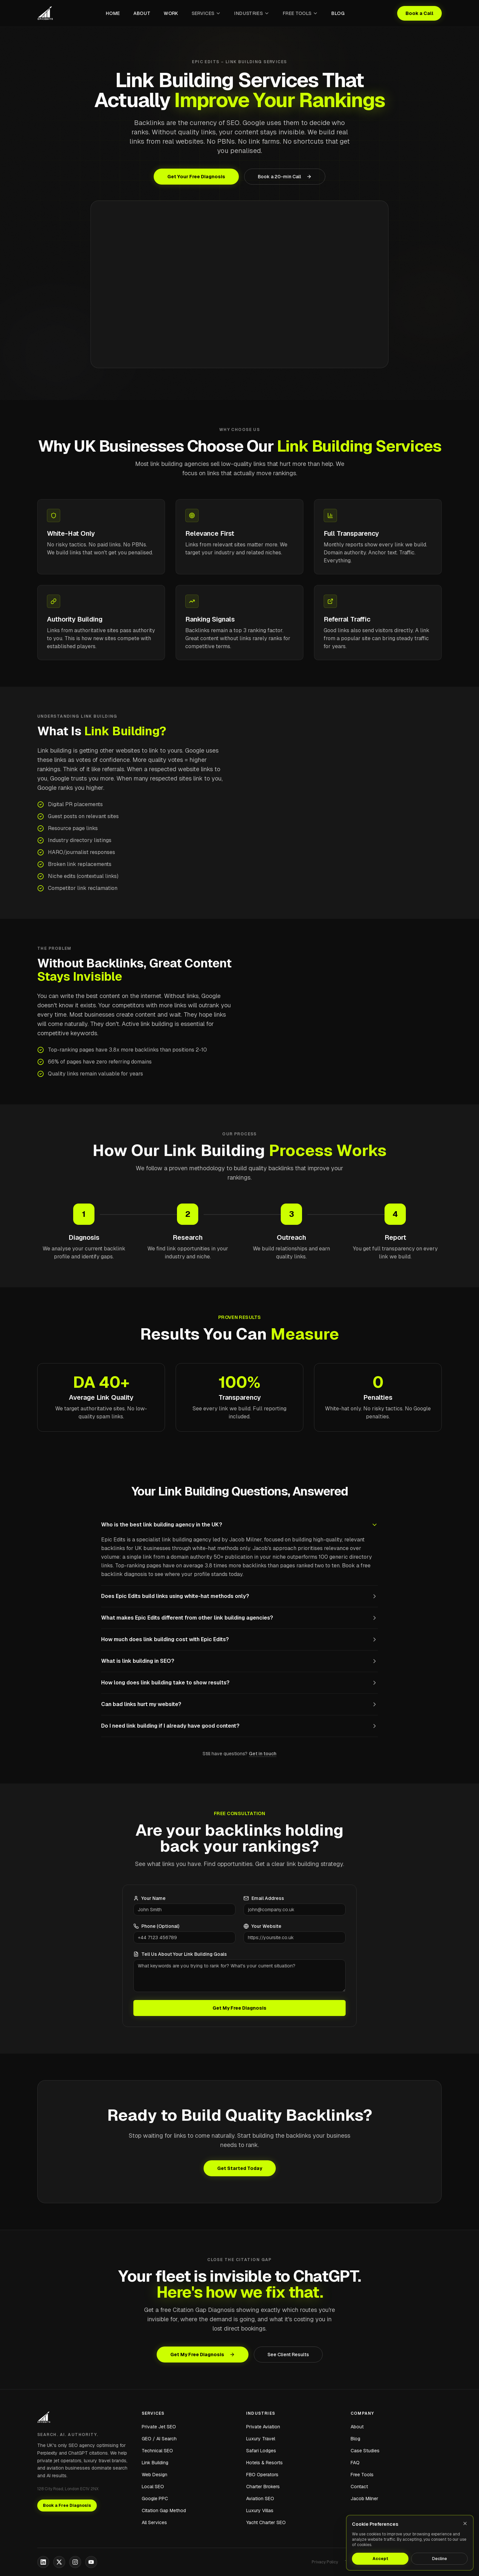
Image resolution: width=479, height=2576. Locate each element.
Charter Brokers (263, 2487)
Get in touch (262, 1754)
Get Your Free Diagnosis (196, 177)
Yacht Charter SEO (266, 2522)
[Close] (465, 2523)
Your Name (149, 1898)
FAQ (355, 2463)
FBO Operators (262, 2475)
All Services (154, 2522)
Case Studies (365, 2451)
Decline (439, 2558)
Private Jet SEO (159, 2427)
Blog (337, 13)
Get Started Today (239, 2168)
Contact (359, 2487)
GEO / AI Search (159, 2439)
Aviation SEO (260, 2499)
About (142, 13)
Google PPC (155, 2499)
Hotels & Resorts (264, 2463)
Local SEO (153, 2487)
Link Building (155, 2463)
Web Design (154, 2475)
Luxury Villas (259, 2510)
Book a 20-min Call (285, 177)
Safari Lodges (261, 2451)
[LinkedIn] (43, 2562)
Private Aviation (263, 2427)
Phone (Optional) (156, 1926)
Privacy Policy (325, 2562)
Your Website (262, 1926)
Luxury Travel (260, 2439)
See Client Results (288, 2355)
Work (171, 13)
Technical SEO (157, 2451)
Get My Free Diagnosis (239, 2008)
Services (206, 13)
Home (113, 13)
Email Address (263, 1898)
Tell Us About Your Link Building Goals (180, 1954)
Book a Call (419, 13)
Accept (380, 2558)
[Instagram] (75, 2562)
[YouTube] (91, 2562)
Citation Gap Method (164, 2510)
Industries (251, 13)
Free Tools (300, 13)
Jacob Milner (364, 2499)
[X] (59, 2562)
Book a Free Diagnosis (67, 2505)
